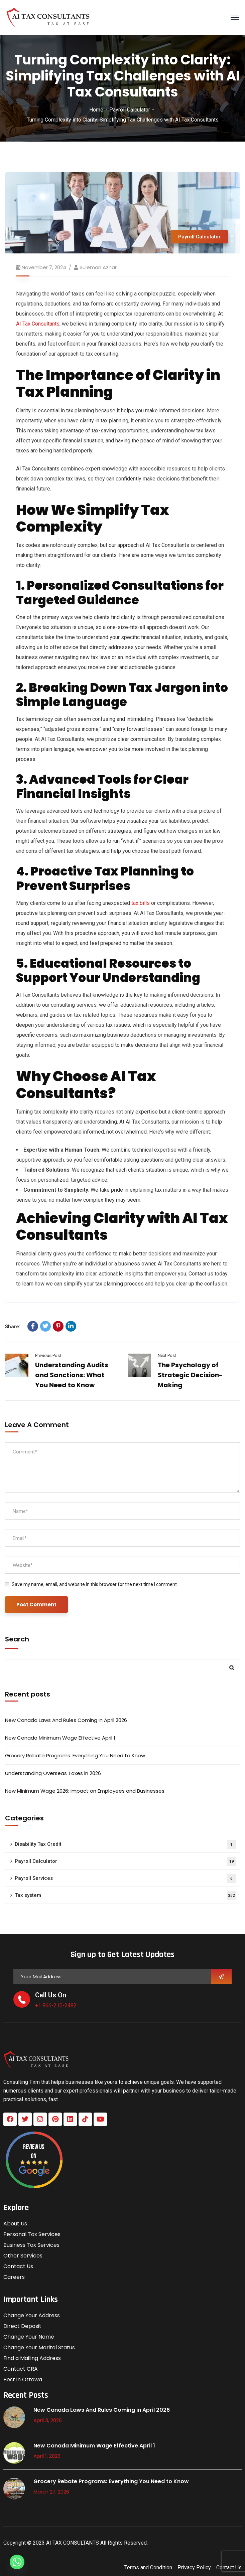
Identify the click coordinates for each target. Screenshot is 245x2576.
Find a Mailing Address (32, 2358)
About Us (15, 2223)
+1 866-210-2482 (56, 2005)
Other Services (22, 2255)
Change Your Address (31, 2315)
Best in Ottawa (22, 2379)
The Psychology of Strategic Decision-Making (190, 1375)
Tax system (125, 1895)
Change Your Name (28, 2337)
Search (17, 1639)
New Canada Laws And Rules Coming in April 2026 (66, 1720)
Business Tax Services (31, 2245)
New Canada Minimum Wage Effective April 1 (60, 1737)
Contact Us (18, 2266)
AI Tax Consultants (37, 324)
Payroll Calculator (129, 110)
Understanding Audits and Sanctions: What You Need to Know (71, 1375)
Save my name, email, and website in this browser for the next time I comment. (95, 1584)
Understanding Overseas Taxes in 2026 (53, 1773)
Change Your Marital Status (39, 2347)
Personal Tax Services (31, 2234)
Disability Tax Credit (125, 1844)
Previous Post (48, 1355)
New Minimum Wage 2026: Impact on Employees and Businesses (84, 1790)
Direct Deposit (22, 2326)
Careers (14, 2277)
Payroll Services (125, 1878)
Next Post (167, 1355)
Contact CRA (20, 2369)
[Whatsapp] (17, 2562)
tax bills (140, 903)
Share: (12, 1327)
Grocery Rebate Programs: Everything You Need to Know (75, 1755)
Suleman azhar (98, 267)
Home (96, 110)
